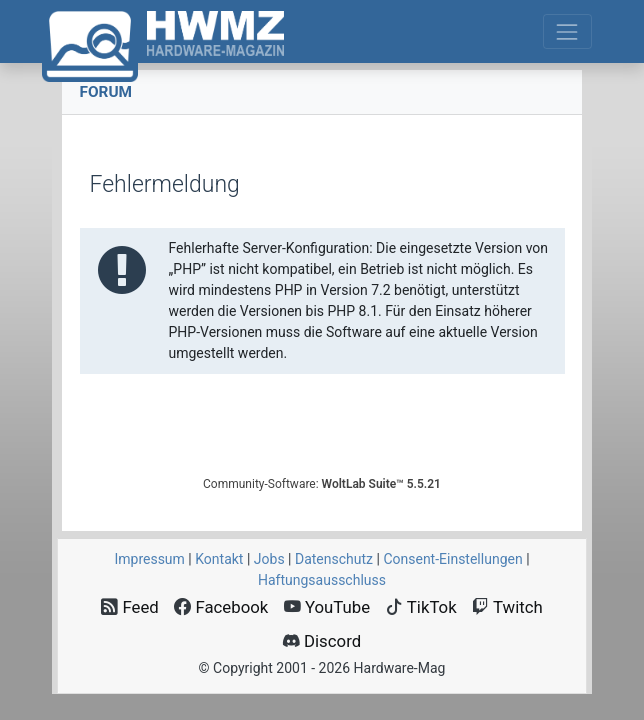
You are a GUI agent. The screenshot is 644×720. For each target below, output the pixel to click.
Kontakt (219, 559)
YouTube (327, 607)
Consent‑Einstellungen (452, 559)
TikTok (421, 607)
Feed (130, 607)
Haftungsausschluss (322, 580)
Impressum (149, 559)
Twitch (507, 607)
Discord (322, 641)
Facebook (221, 607)
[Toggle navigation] (567, 31)
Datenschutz (334, 559)
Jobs (269, 559)
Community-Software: (322, 484)
